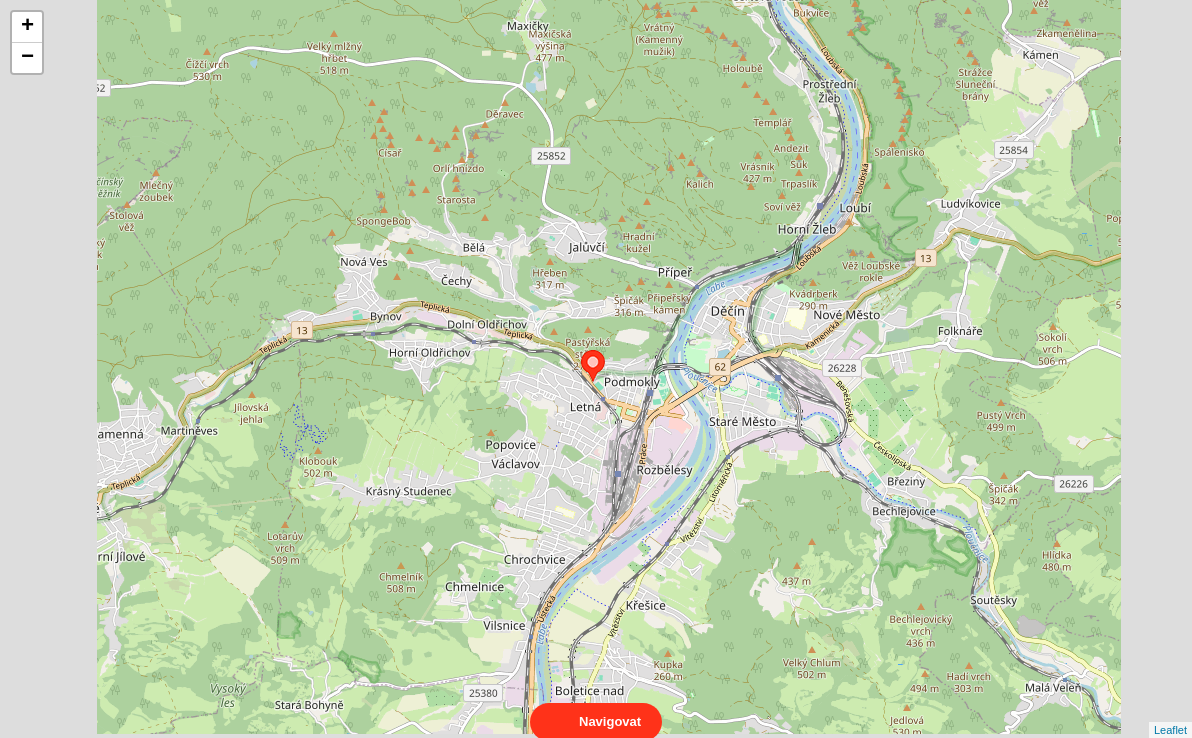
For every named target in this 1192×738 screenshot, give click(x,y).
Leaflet (1170, 712)
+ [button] (27, 27)
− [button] (27, 58)
